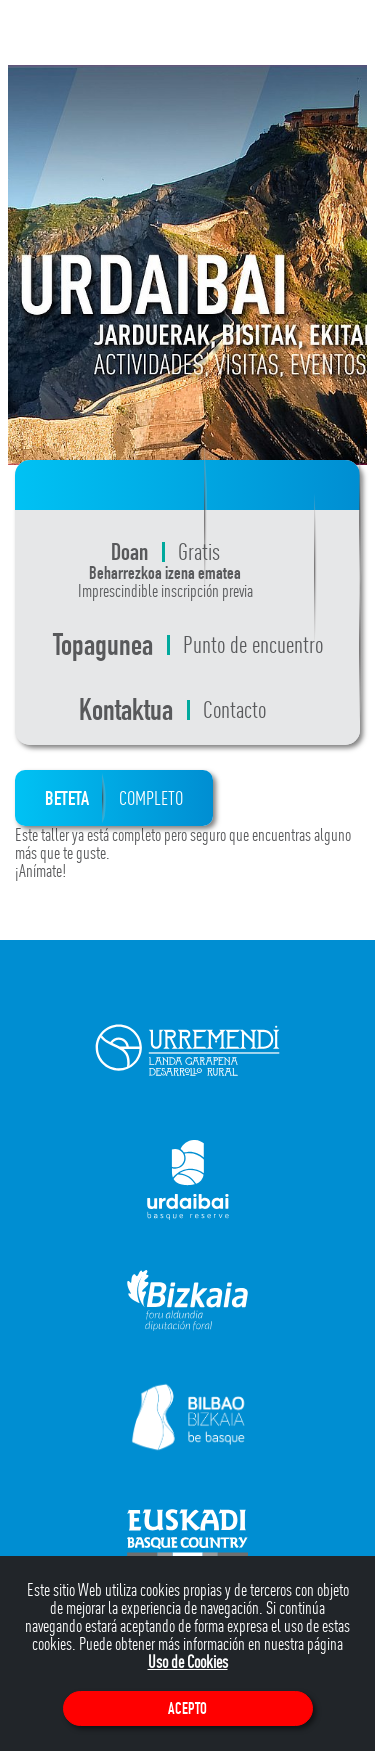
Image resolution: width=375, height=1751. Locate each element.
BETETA (114, 798)
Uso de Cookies (188, 1661)
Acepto (187, 1708)
